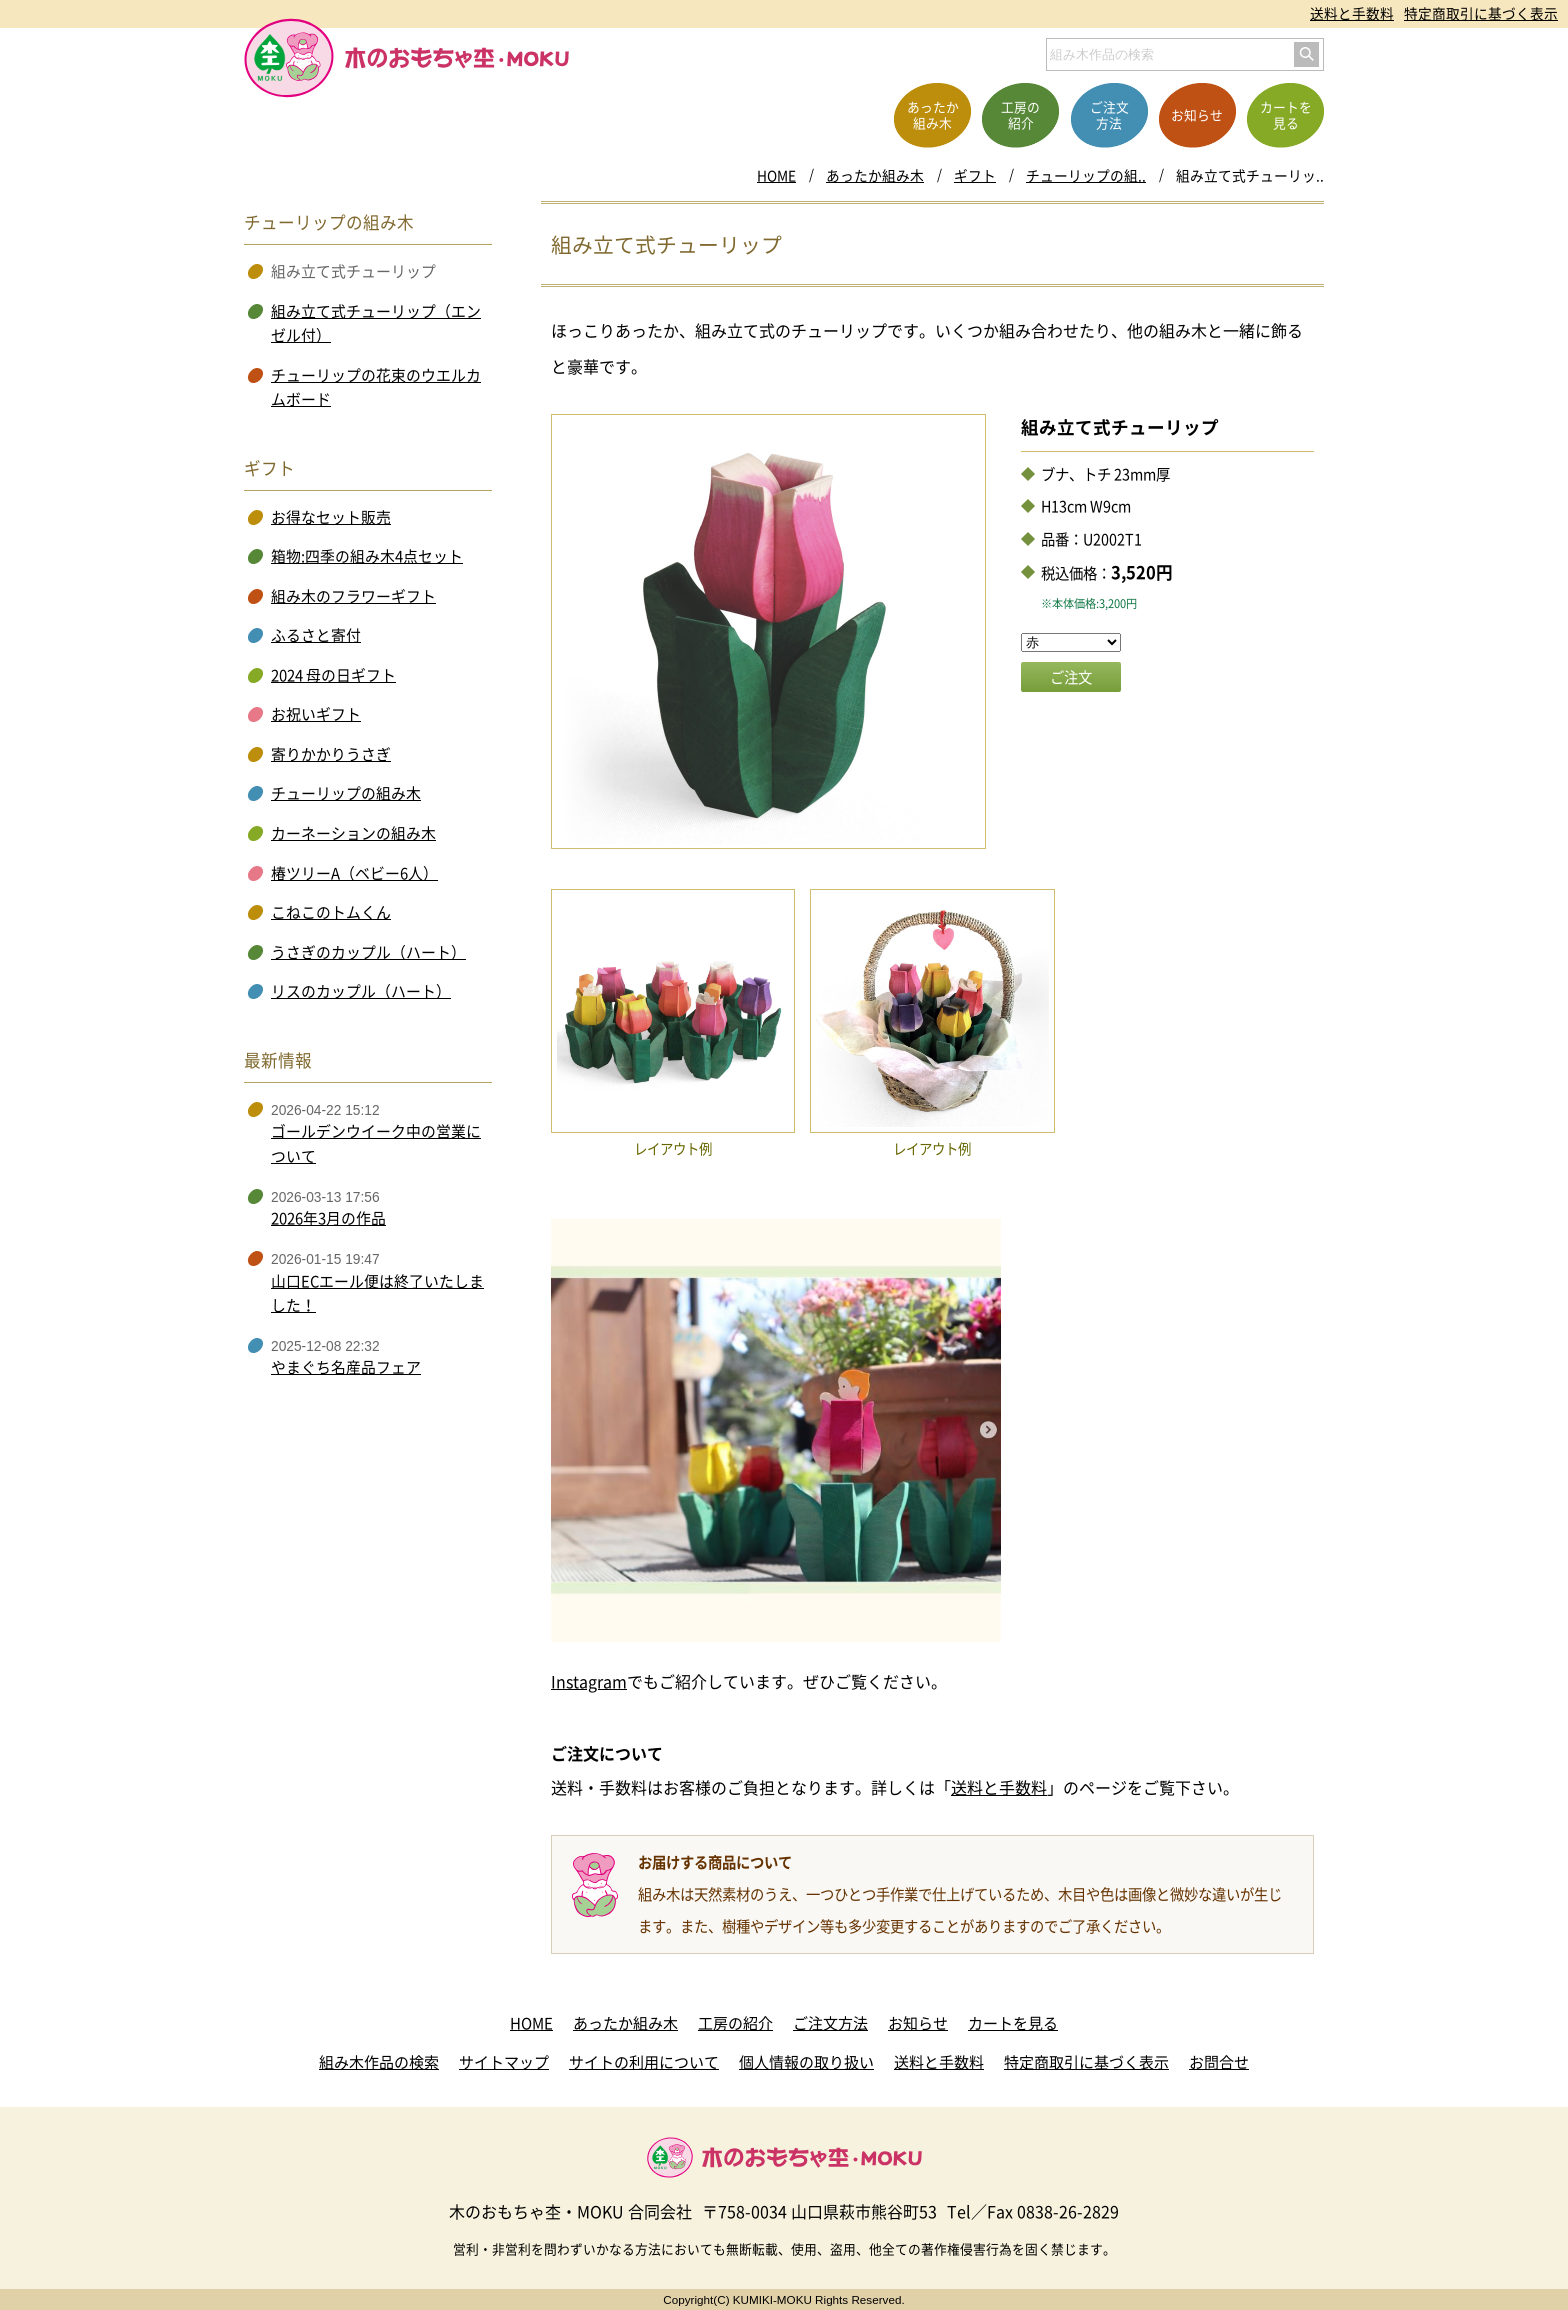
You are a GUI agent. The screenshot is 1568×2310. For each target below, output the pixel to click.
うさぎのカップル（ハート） (368, 952)
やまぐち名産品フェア (346, 1367)
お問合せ (1219, 2062)
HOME (776, 175)
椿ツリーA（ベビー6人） (354, 873)
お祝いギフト (316, 714)
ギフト (975, 175)
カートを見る (1013, 2023)
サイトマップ (504, 2062)
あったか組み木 (875, 175)
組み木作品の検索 (379, 2062)
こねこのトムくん (331, 912)
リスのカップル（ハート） (361, 991)
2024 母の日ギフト (333, 675)
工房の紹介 (735, 2023)
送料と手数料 (1352, 13)
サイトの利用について (644, 2062)
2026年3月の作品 (328, 1218)
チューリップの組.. (1086, 175)
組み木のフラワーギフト (353, 596)
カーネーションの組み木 (353, 833)
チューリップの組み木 (346, 793)
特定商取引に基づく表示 (1481, 13)
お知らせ (918, 2023)
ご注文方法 (830, 2023)
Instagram (589, 1681)
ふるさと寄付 (316, 635)
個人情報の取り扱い (806, 2062)
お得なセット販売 (331, 517)
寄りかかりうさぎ (331, 754)
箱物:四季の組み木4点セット (367, 556)
